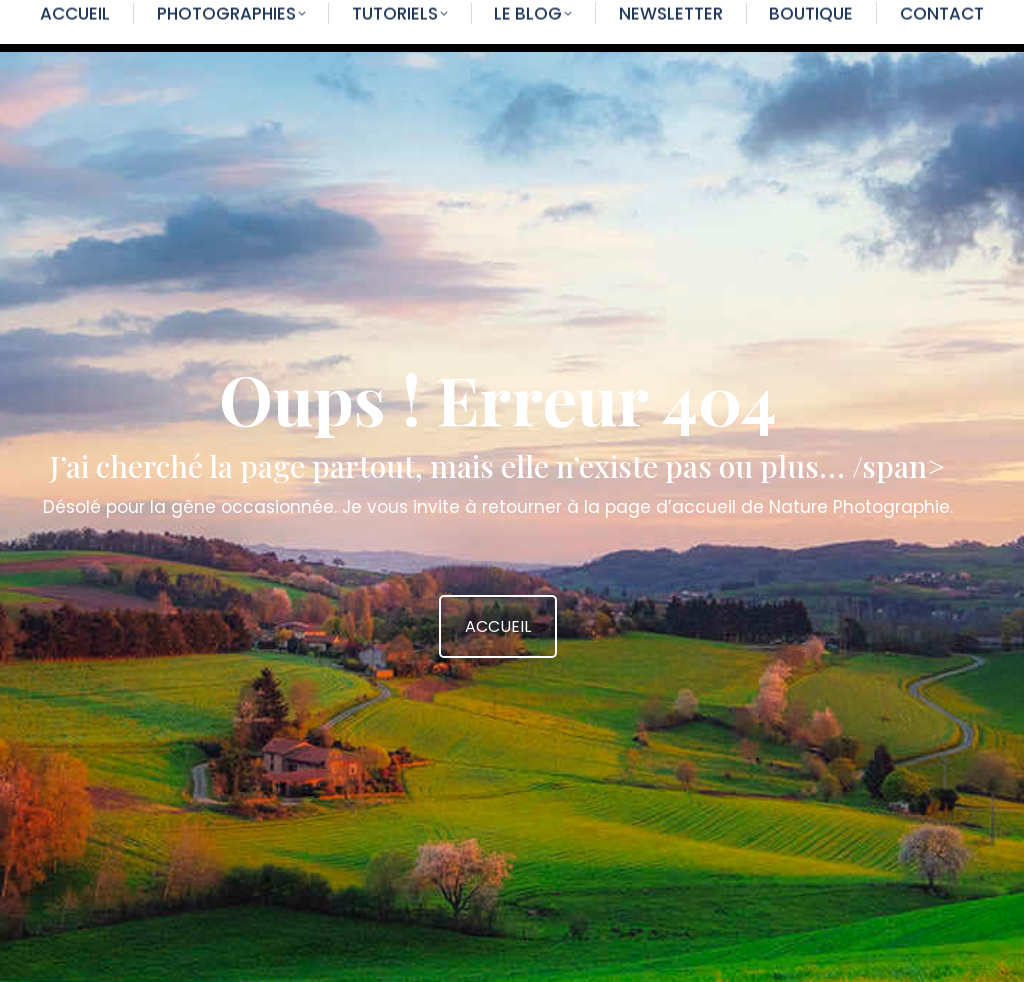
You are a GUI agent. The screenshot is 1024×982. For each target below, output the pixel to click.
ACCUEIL (498, 626)
